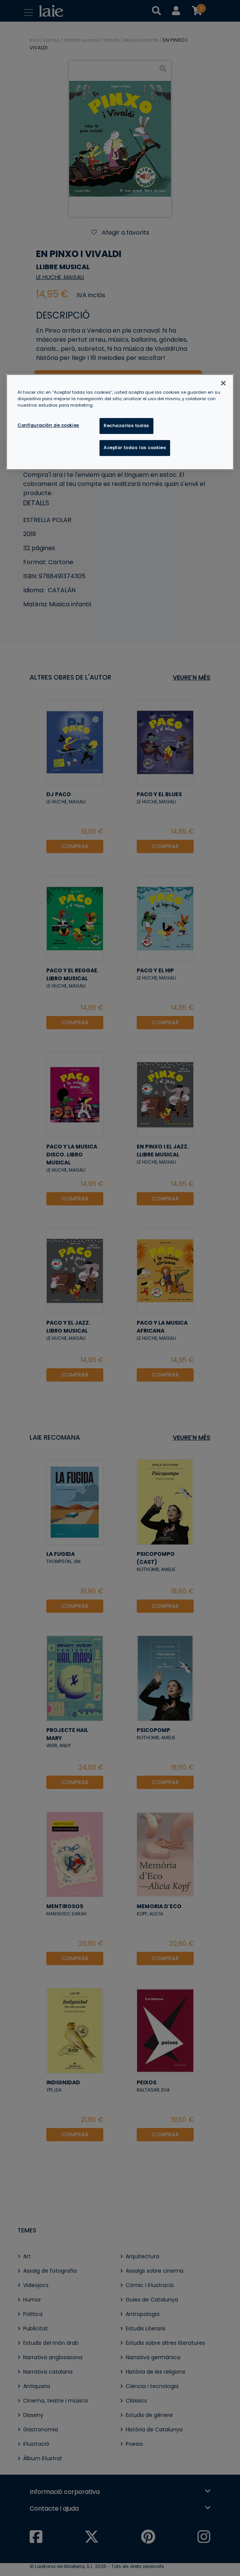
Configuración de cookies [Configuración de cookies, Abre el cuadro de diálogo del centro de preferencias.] (48, 425)
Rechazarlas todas (126, 426)
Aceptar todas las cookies (135, 448)
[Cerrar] (223, 383)
